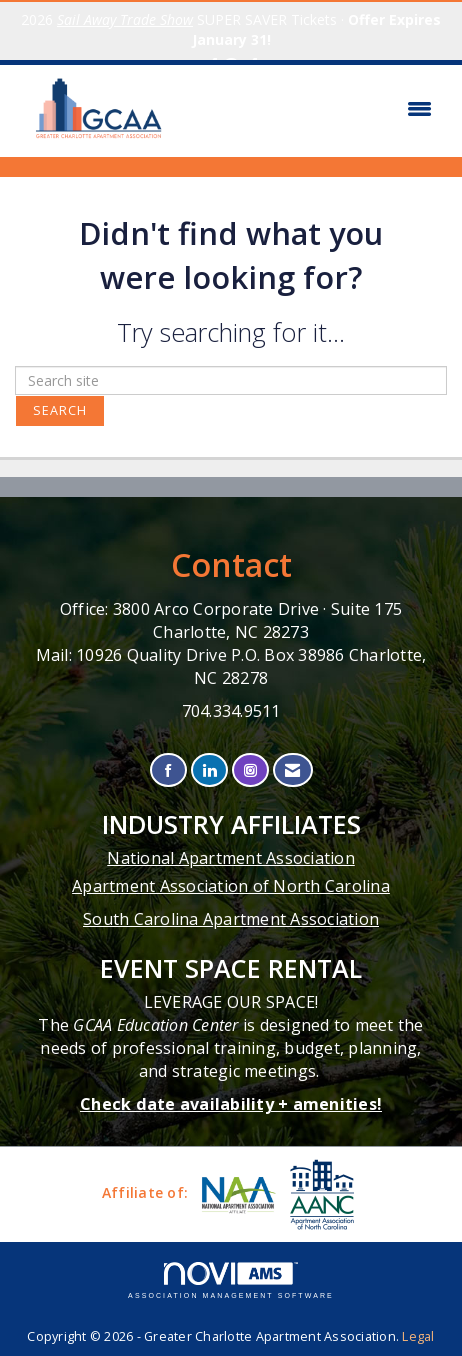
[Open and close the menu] (313, 109)
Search (60, 410)
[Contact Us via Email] (292, 770)
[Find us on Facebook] (168, 770)
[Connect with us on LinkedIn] (209, 770)
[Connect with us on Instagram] (250, 770)
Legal (418, 1336)
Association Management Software (231, 1280)
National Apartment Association (231, 858)
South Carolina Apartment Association (231, 919)
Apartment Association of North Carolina (231, 886)
